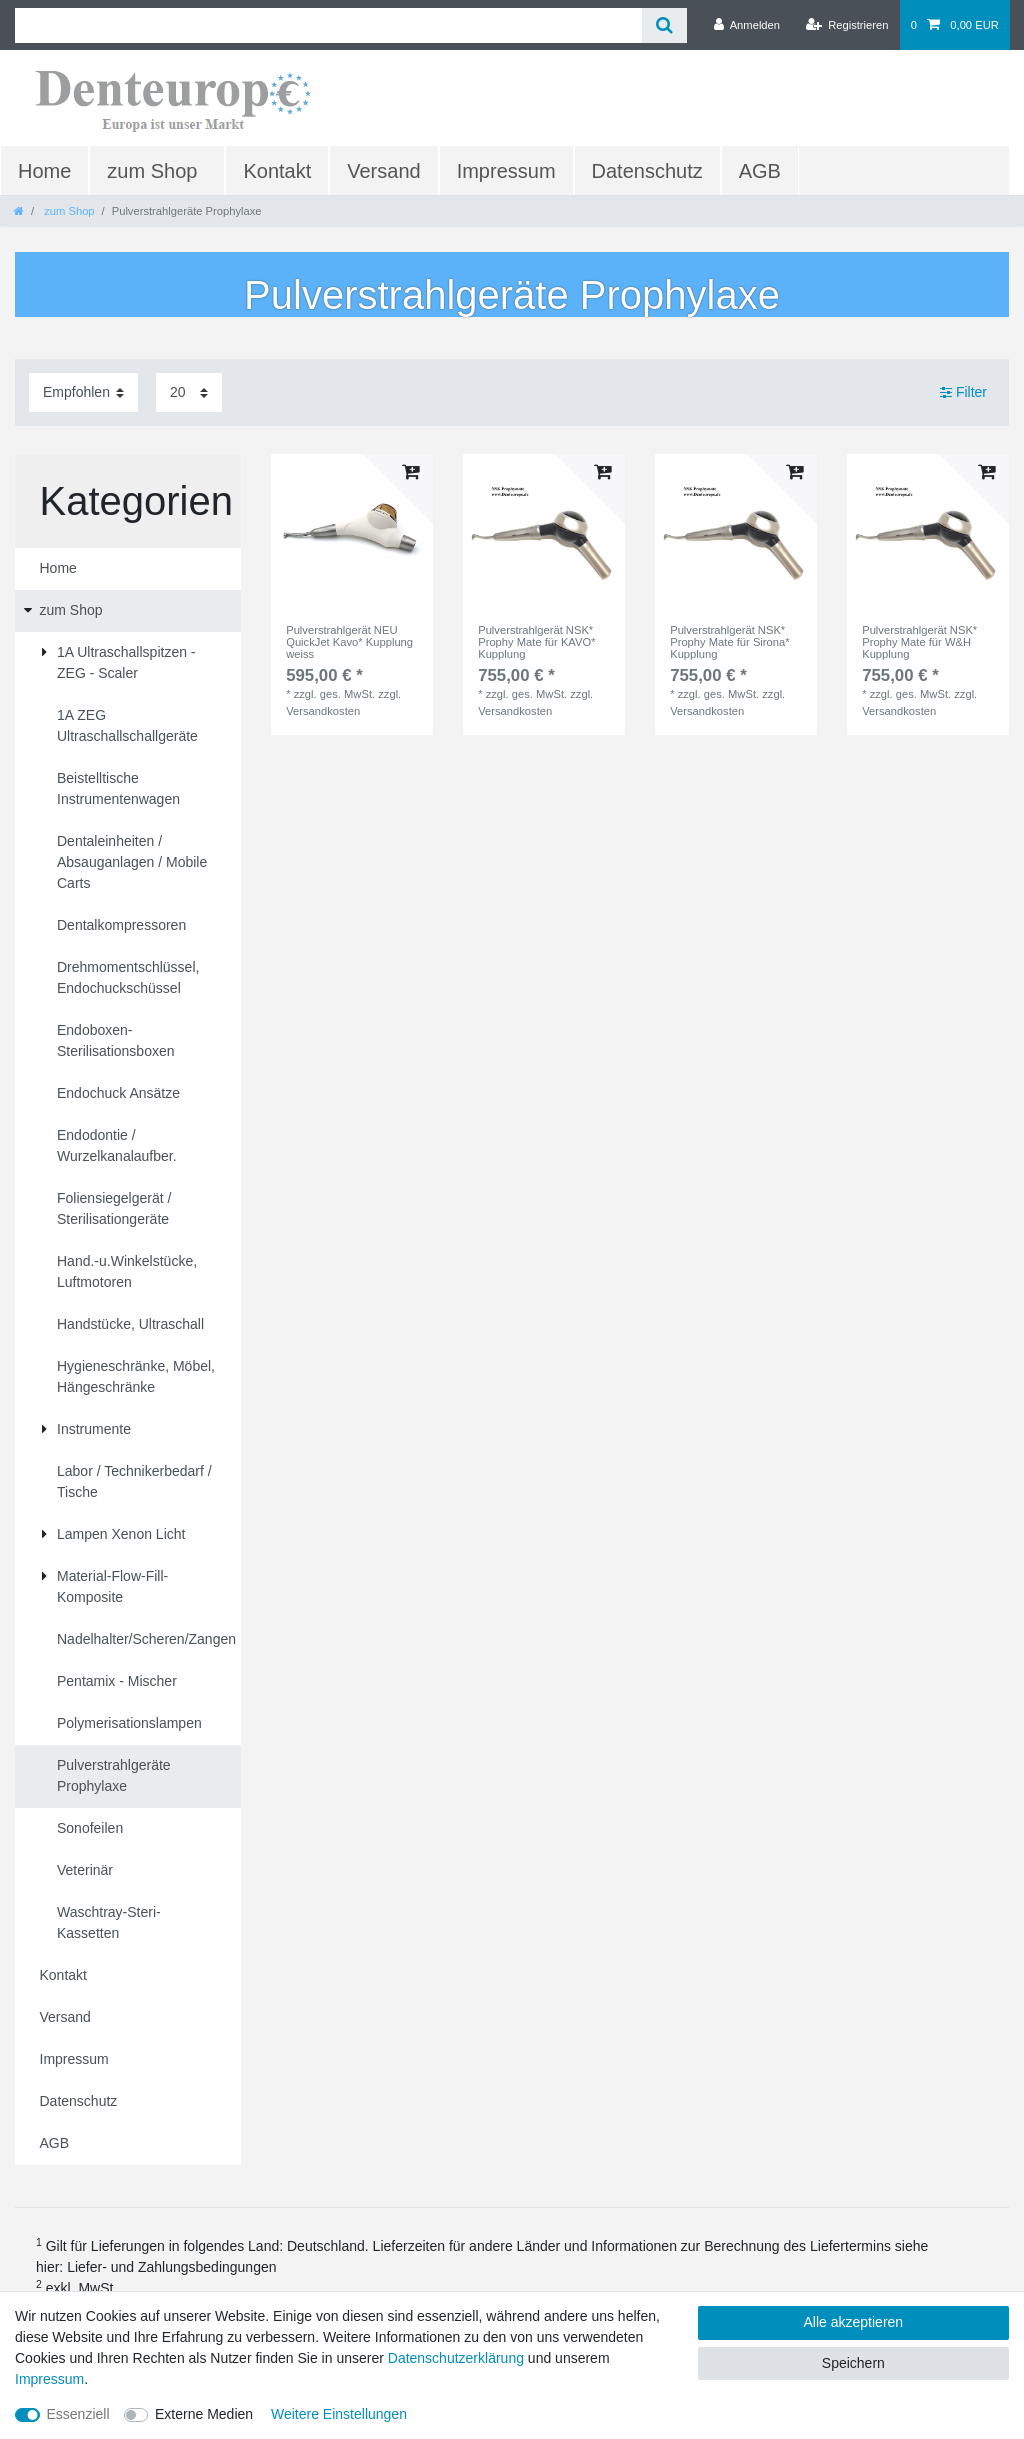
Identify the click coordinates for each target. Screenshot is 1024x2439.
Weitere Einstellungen (339, 2414)
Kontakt (277, 171)
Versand (383, 171)
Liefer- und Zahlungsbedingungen (171, 2267)
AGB (760, 171)
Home (44, 171)
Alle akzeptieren (854, 2322)
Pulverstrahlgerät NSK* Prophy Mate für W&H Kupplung (919, 642)
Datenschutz (647, 171)
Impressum (506, 171)
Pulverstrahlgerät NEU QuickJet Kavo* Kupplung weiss (349, 642)
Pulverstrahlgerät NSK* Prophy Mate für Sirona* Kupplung (729, 642)
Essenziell (78, 2414)
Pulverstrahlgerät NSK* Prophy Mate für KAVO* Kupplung (536, 642)
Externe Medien (204, 2414)
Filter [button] (963, 393)
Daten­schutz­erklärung (456, 2358)
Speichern (853, 2363)
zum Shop (152, 171)
